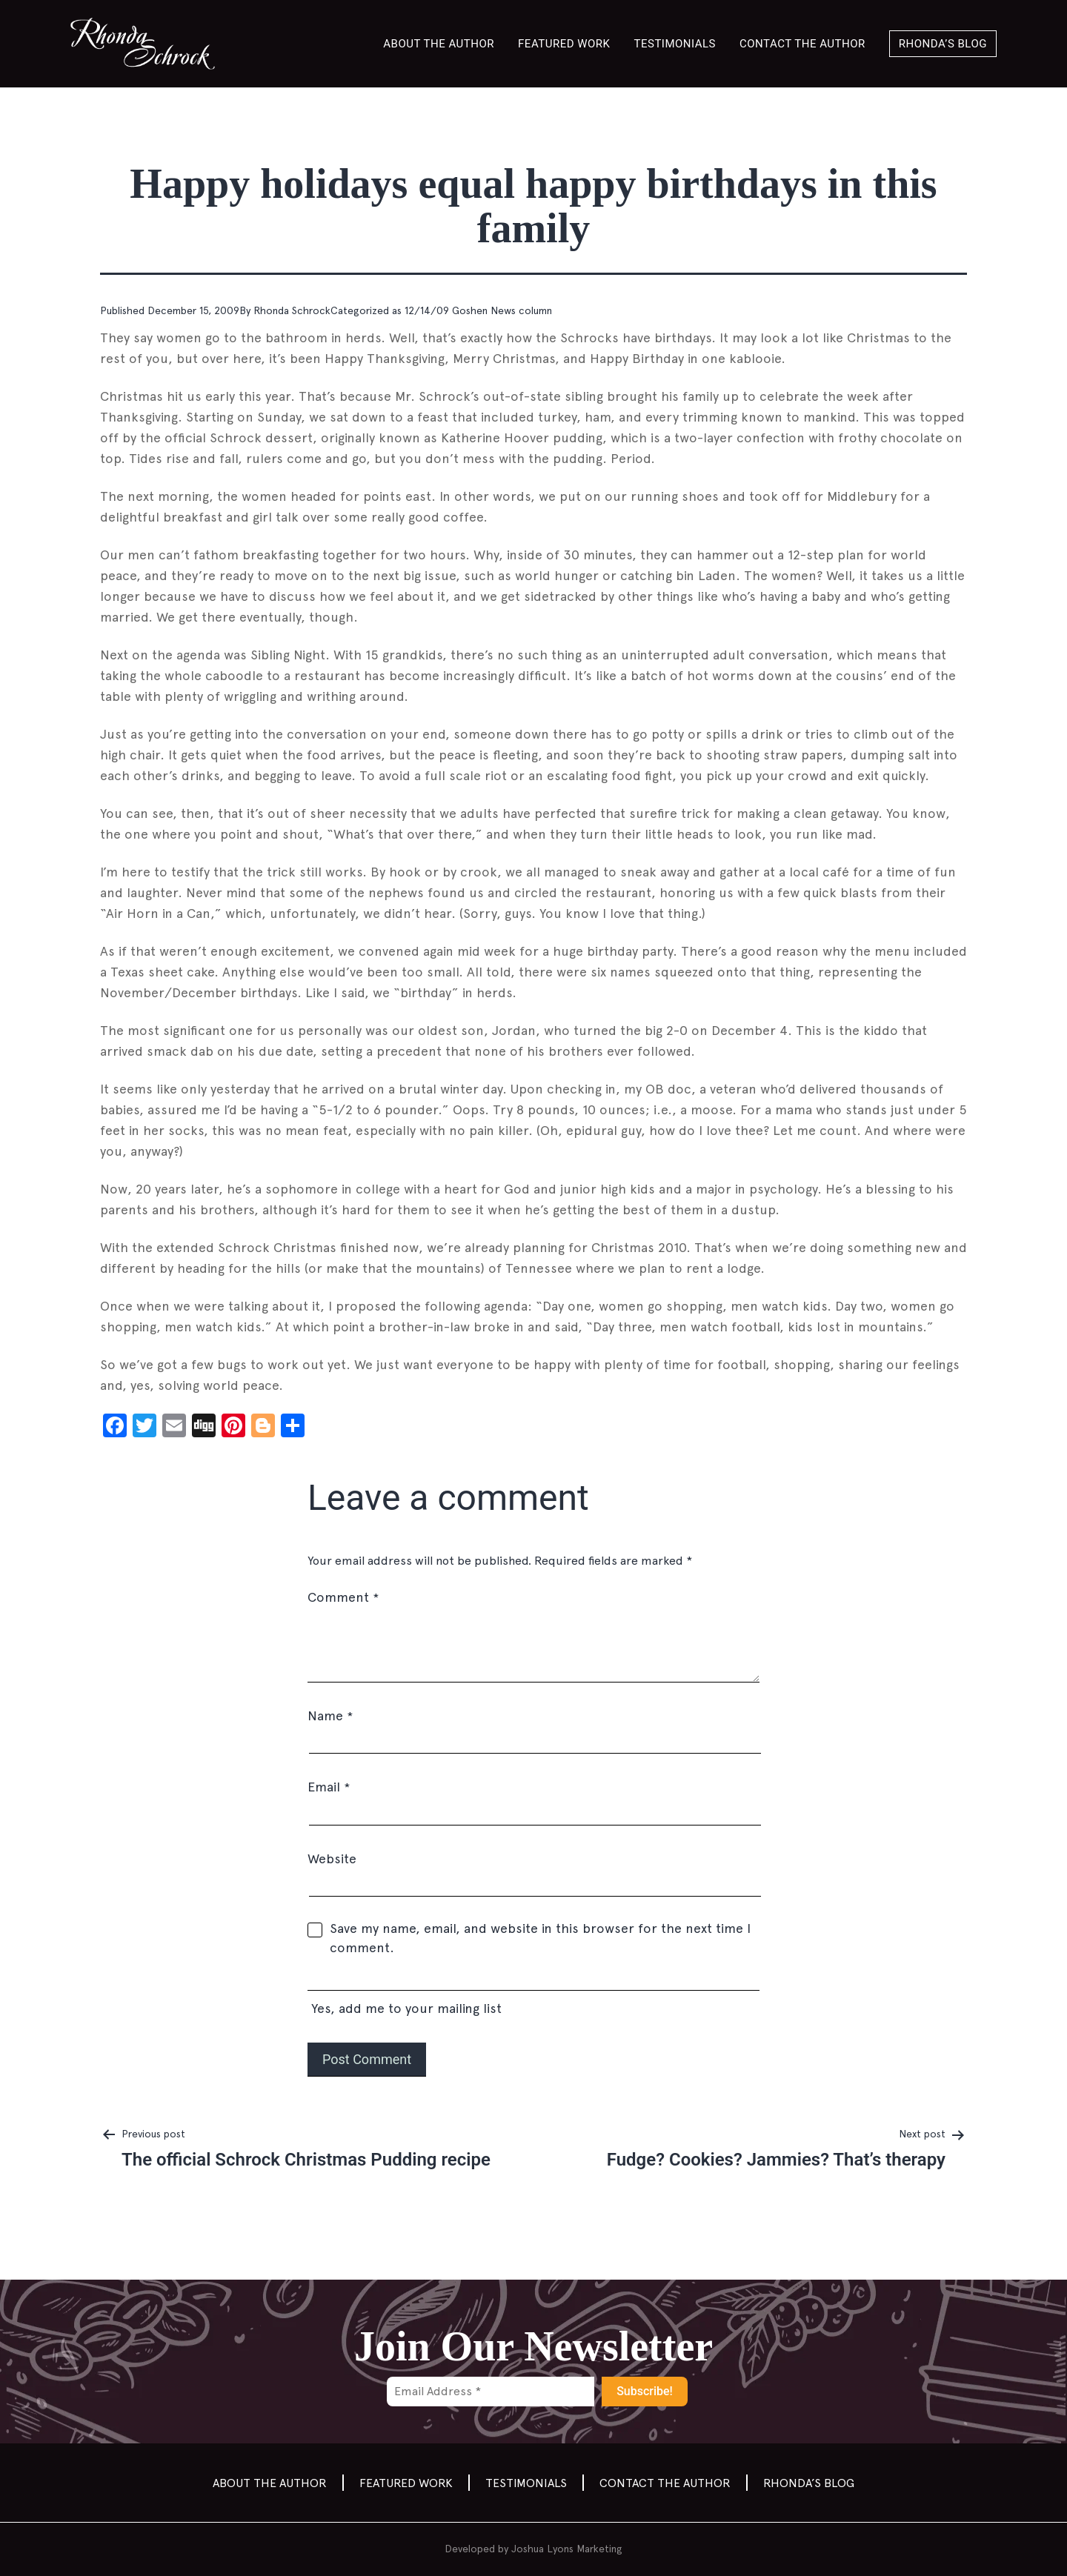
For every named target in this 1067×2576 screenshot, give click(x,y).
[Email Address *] (490, 2391)
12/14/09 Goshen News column (478, 310)
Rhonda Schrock (291, 310)
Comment (343, 1597)
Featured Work (564, 43)
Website (332, 1858)
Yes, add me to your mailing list (533, 1994)
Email (329, 1786)
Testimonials (675, 43)
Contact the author (802, 43)
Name (330, 1715)
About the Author (438, 43)
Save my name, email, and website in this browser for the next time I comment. (540, 1937)
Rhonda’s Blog (943, 43)
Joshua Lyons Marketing (566, 2549)
